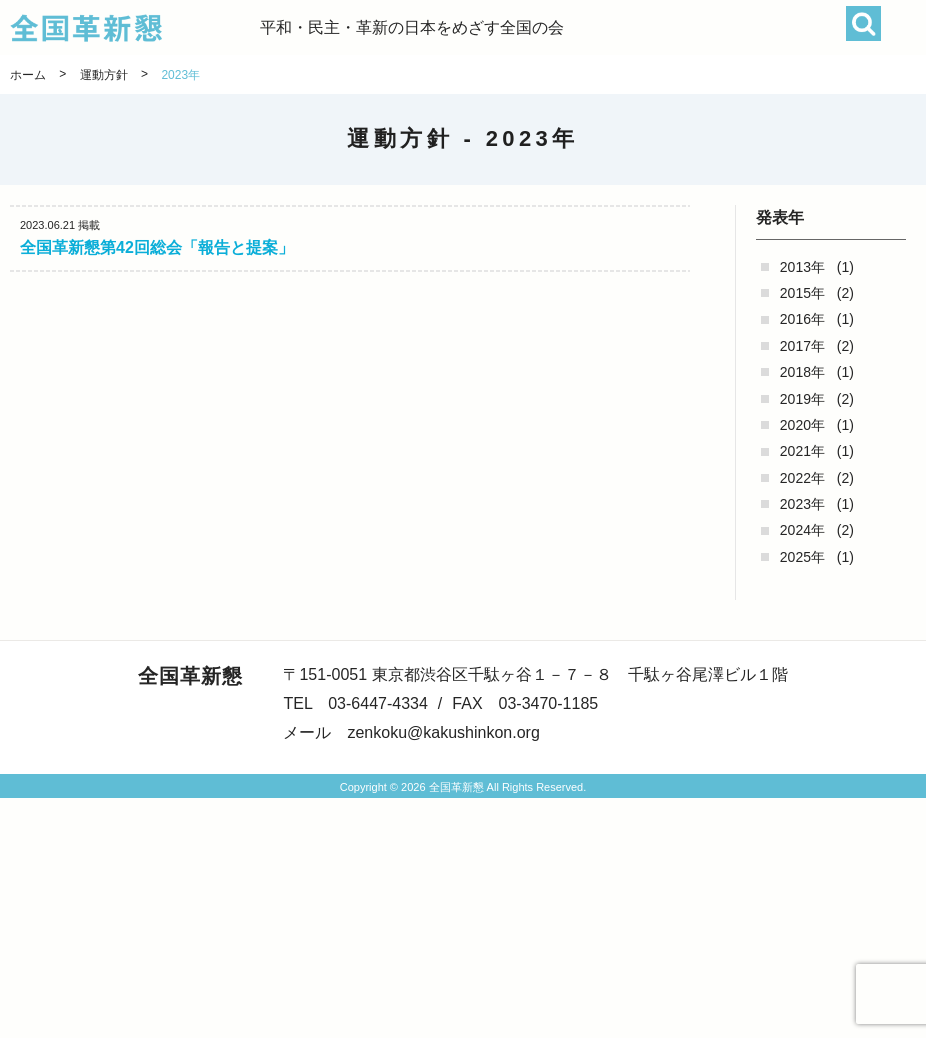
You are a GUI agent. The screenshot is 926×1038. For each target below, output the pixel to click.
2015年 (802, 293)
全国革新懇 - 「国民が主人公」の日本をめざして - (135, 28)
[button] (903, 27)
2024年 (802, 530)
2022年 (802, 478)
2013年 (802, 267)
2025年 (802, 557)
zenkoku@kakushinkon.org (443, 732)
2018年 (802, 372)
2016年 (802, 319)
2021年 (802, 451)
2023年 (802, 504)
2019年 (802, 399)
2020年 (802, 425)
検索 (863, 23)
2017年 (802, 346)
